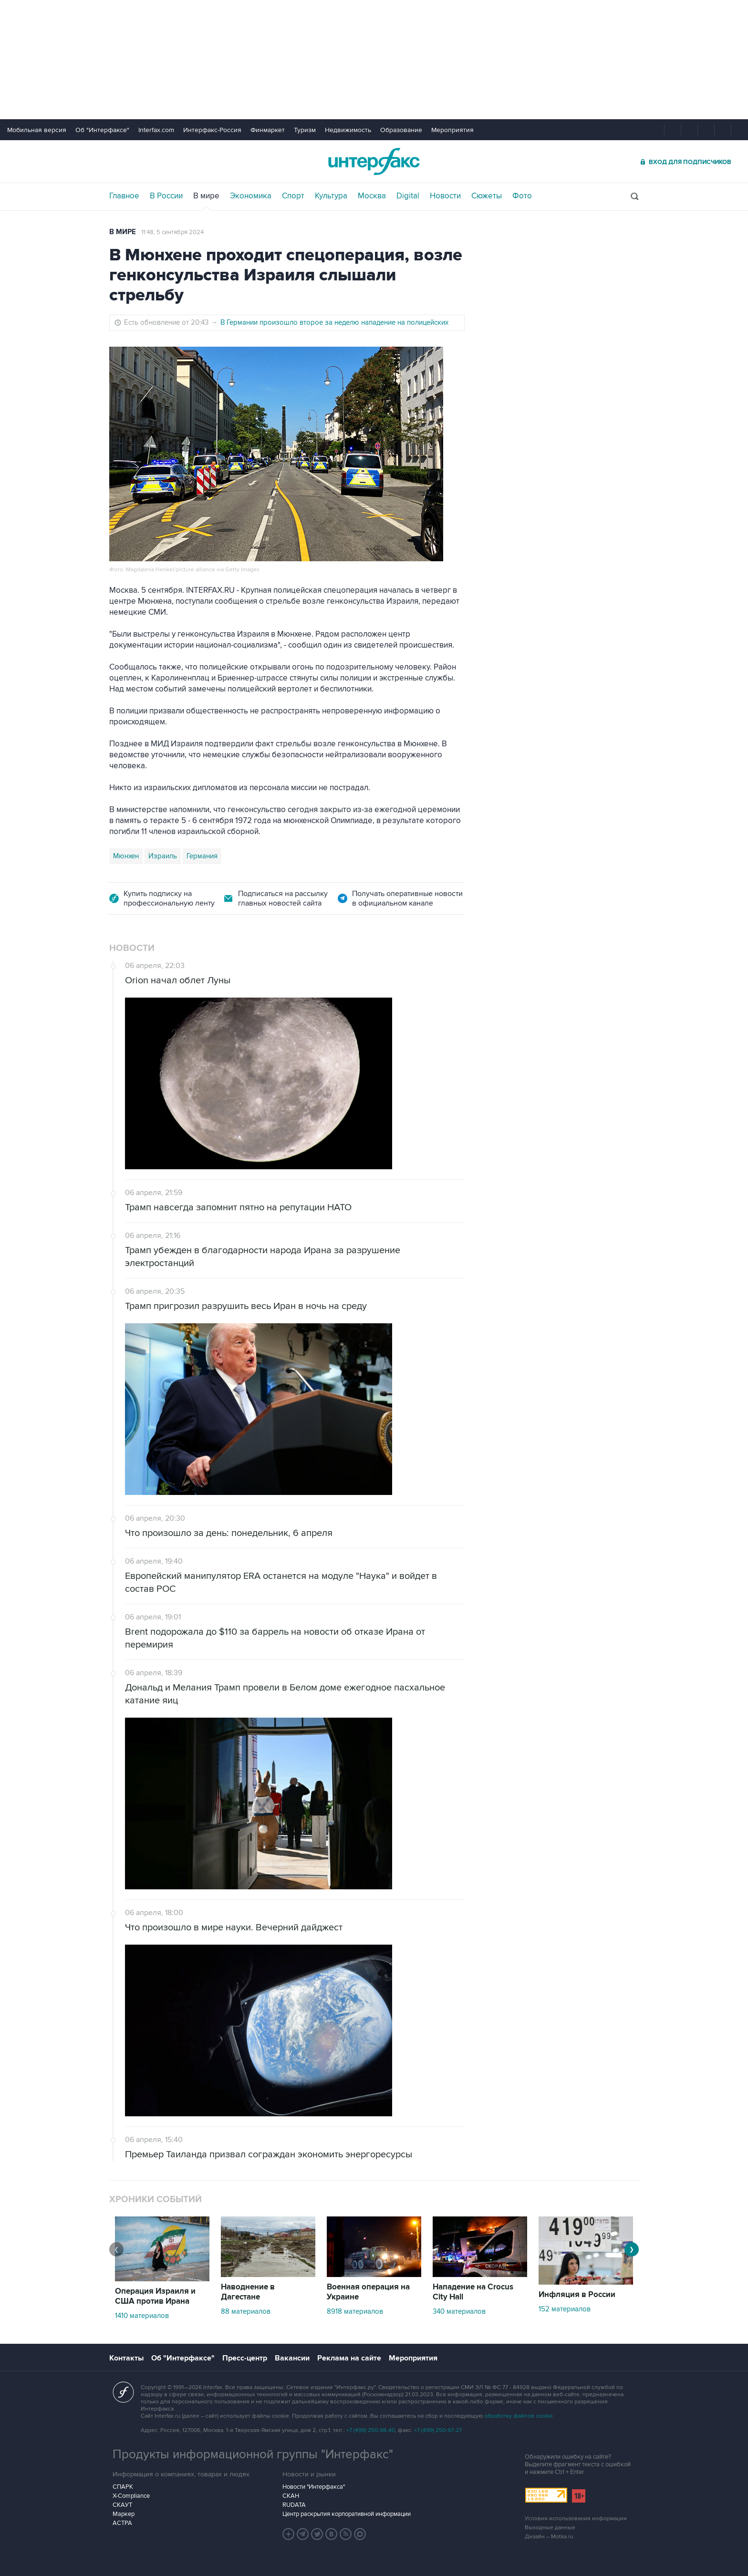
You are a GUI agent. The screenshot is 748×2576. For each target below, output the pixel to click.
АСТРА (122, 2523)
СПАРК (123, 2487)
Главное (124, 196)
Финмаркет (267, 130)
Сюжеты (486, 196)
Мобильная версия (36, 130)
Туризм (305, 130)
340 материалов (459, 2311)
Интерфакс (374, 161)
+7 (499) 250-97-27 (438, 2430)
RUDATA (294, 2505)
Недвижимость (348, 130)
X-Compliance (131, 2496)
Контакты (126, 2358)
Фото (522, 196)
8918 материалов (355, 2311)
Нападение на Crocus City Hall (473, 2292)
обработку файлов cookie (518, 2416)
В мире (206, 196)
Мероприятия (452, 130)
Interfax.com (156, 130)
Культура (331, 196)
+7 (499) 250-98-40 (370, 2430)
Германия (202, 856)
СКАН (290, 2496)
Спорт (293, 196)
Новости (445, 196)
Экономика (250, 196)
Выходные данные (550, 2527)
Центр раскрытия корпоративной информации (346, 2514)
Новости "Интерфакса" (313, 2487)
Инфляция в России (577, 2294)
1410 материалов (142, 2315)
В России (166, 196)
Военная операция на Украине (368, 2292)
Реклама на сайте (349, 2358)
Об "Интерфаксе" (102, 130)
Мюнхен (126, 856)
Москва (372, 196)
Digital (407, 196)
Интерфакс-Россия (212, 130)
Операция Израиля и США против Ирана (155, 2296)
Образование (401, 130)
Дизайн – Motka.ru (549, 2536)
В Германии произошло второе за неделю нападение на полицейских (334, 322)
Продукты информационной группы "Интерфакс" (253, 2454)
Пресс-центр (244, 2358)
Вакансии (292, 2358)
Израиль (162, 856)
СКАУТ (122, 2505)
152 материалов (565, 2309)
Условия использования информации (576, 2518)
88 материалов (245, 2311)
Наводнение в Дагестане (248, 2292)
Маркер (124, 2514)
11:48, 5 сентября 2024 (172, 232)
